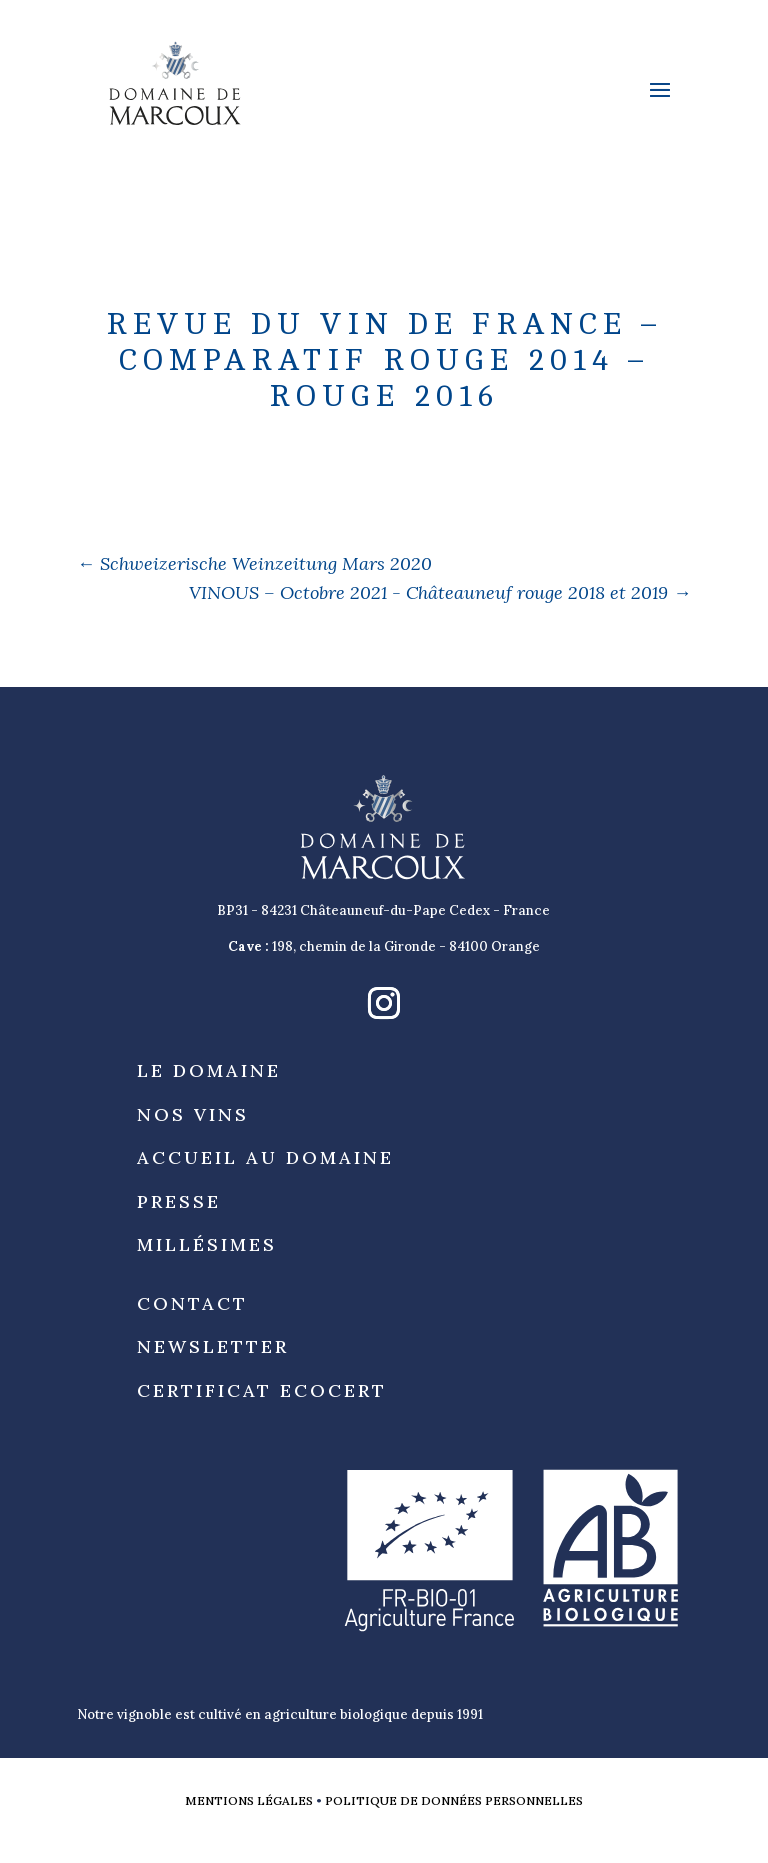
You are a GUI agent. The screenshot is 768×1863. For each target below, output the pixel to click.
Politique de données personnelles (454, 1800)
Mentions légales (249, 1800)
